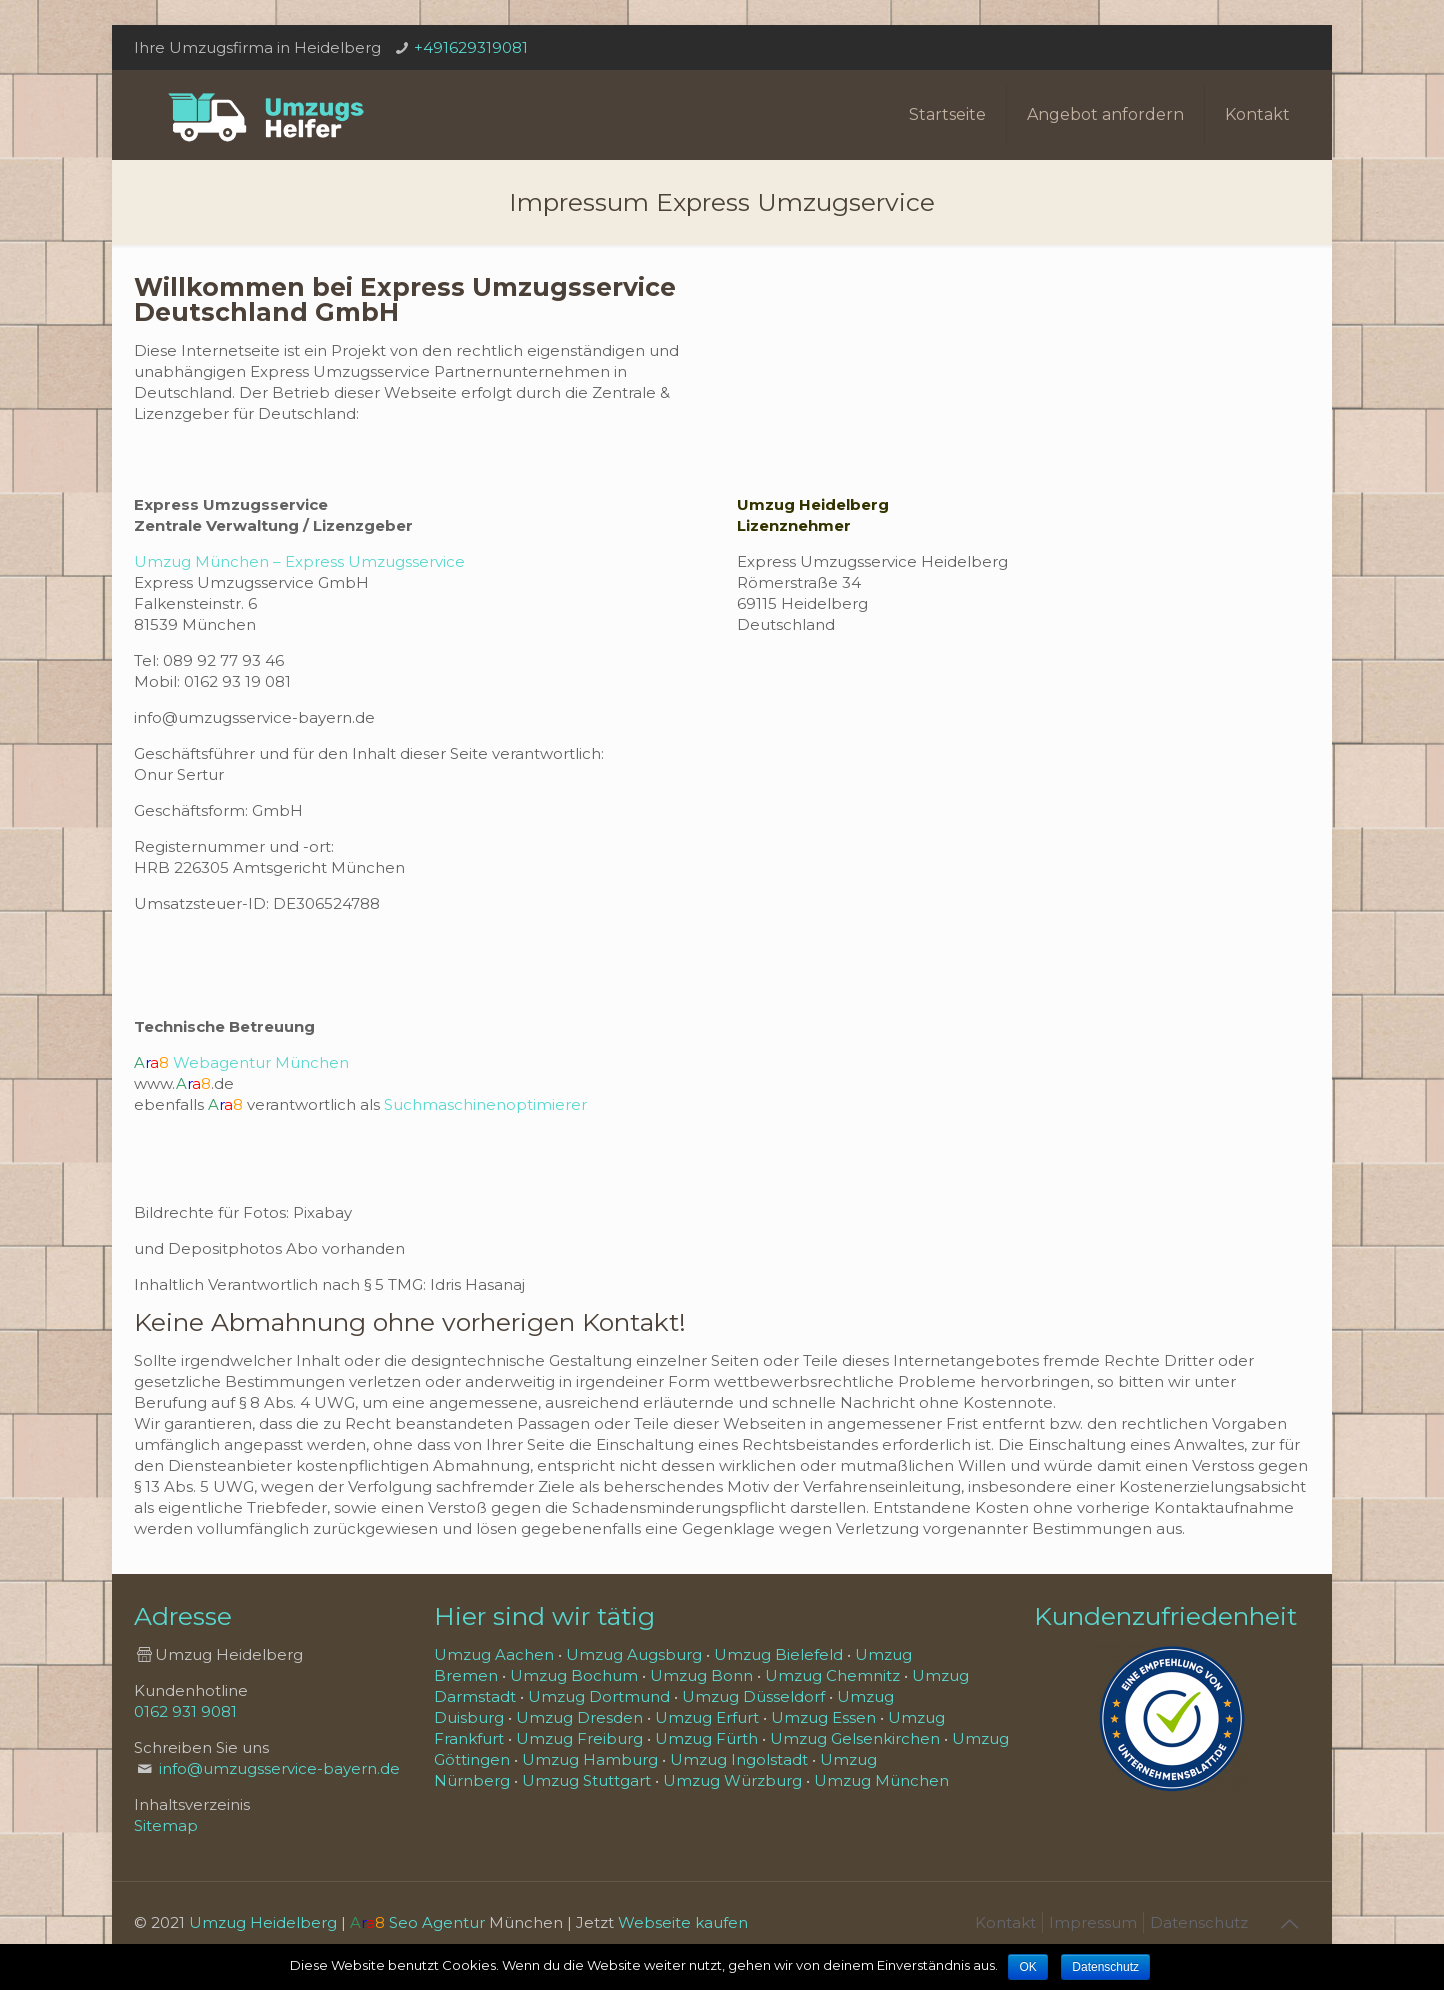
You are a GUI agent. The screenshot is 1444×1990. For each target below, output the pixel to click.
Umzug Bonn (701, 1675)
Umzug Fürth (706, 1738)
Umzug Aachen (494, 1654)
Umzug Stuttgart (586, 1780)
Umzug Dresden (579, 1717)
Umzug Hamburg (590, 1759)
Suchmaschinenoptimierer (485, 1104)
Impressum (1093, 1922)
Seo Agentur (437, 1922)
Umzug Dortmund (599, 1696)
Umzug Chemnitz (832, 1675)
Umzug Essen (823, 1717)
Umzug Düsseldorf (753, 1696)
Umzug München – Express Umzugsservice (299, 561)
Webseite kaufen (683, 1922)
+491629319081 (471, 47)
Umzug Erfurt (707, 1717)
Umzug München (881, 1780)
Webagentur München (261, 1062)
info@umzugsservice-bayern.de (279, 1768)
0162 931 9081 (185, 1711)
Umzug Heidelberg (263, 1922)
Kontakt (1005, 1922)
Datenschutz (1199, 1922)
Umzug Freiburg (579, 1738)
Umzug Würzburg (732, 1780)
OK (1027, 1967)
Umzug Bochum (574, 1675)
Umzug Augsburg (634, 1654)
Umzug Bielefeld (778, 1654)
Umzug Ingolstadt (739, 1759)
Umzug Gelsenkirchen (855, 1738)
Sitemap (166, 1825)
